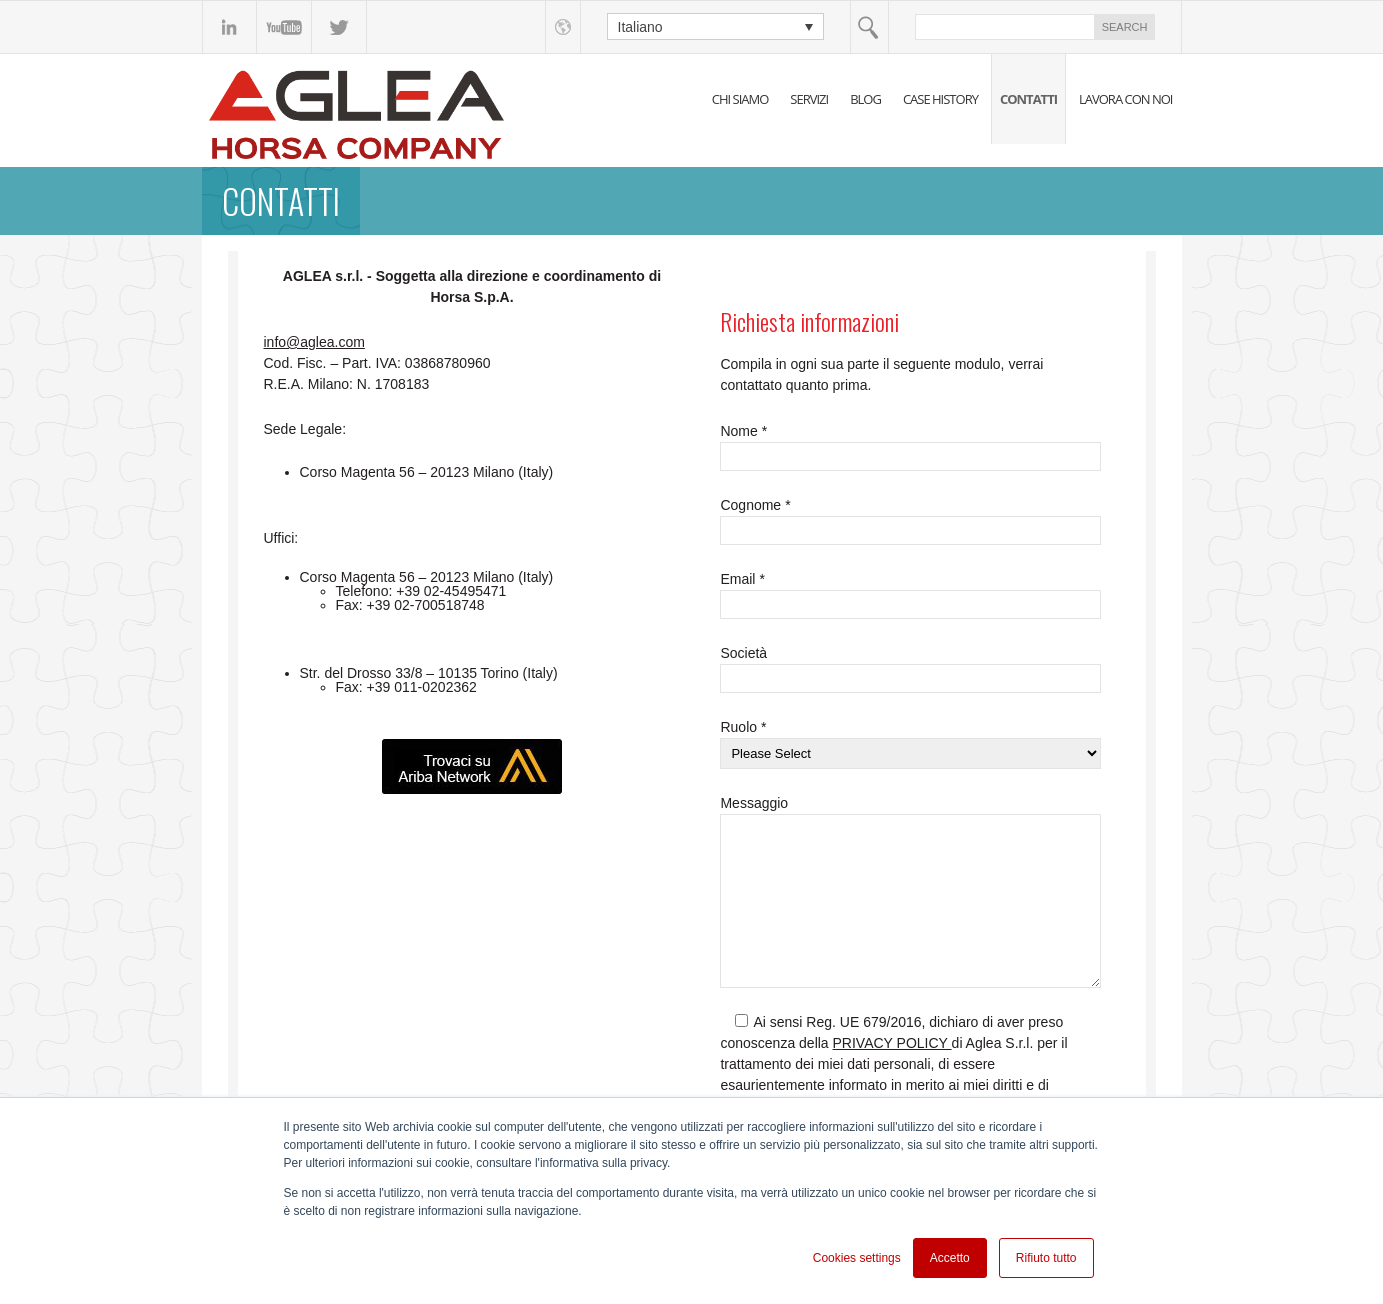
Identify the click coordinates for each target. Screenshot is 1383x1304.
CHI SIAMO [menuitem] (740, 99)
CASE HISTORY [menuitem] (940, 99)
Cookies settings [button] (857, 1258)
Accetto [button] (950, 1258)
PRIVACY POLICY (892, 1043)
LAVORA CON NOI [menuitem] (1126, 99)
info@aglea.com (314, 342)
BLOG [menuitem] (865, 99)
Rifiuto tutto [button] (1046, 1258)
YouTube (284, 27)
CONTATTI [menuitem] (1028, 99)
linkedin (229, 27)
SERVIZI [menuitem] (809, 99)
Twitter (339, 27)
